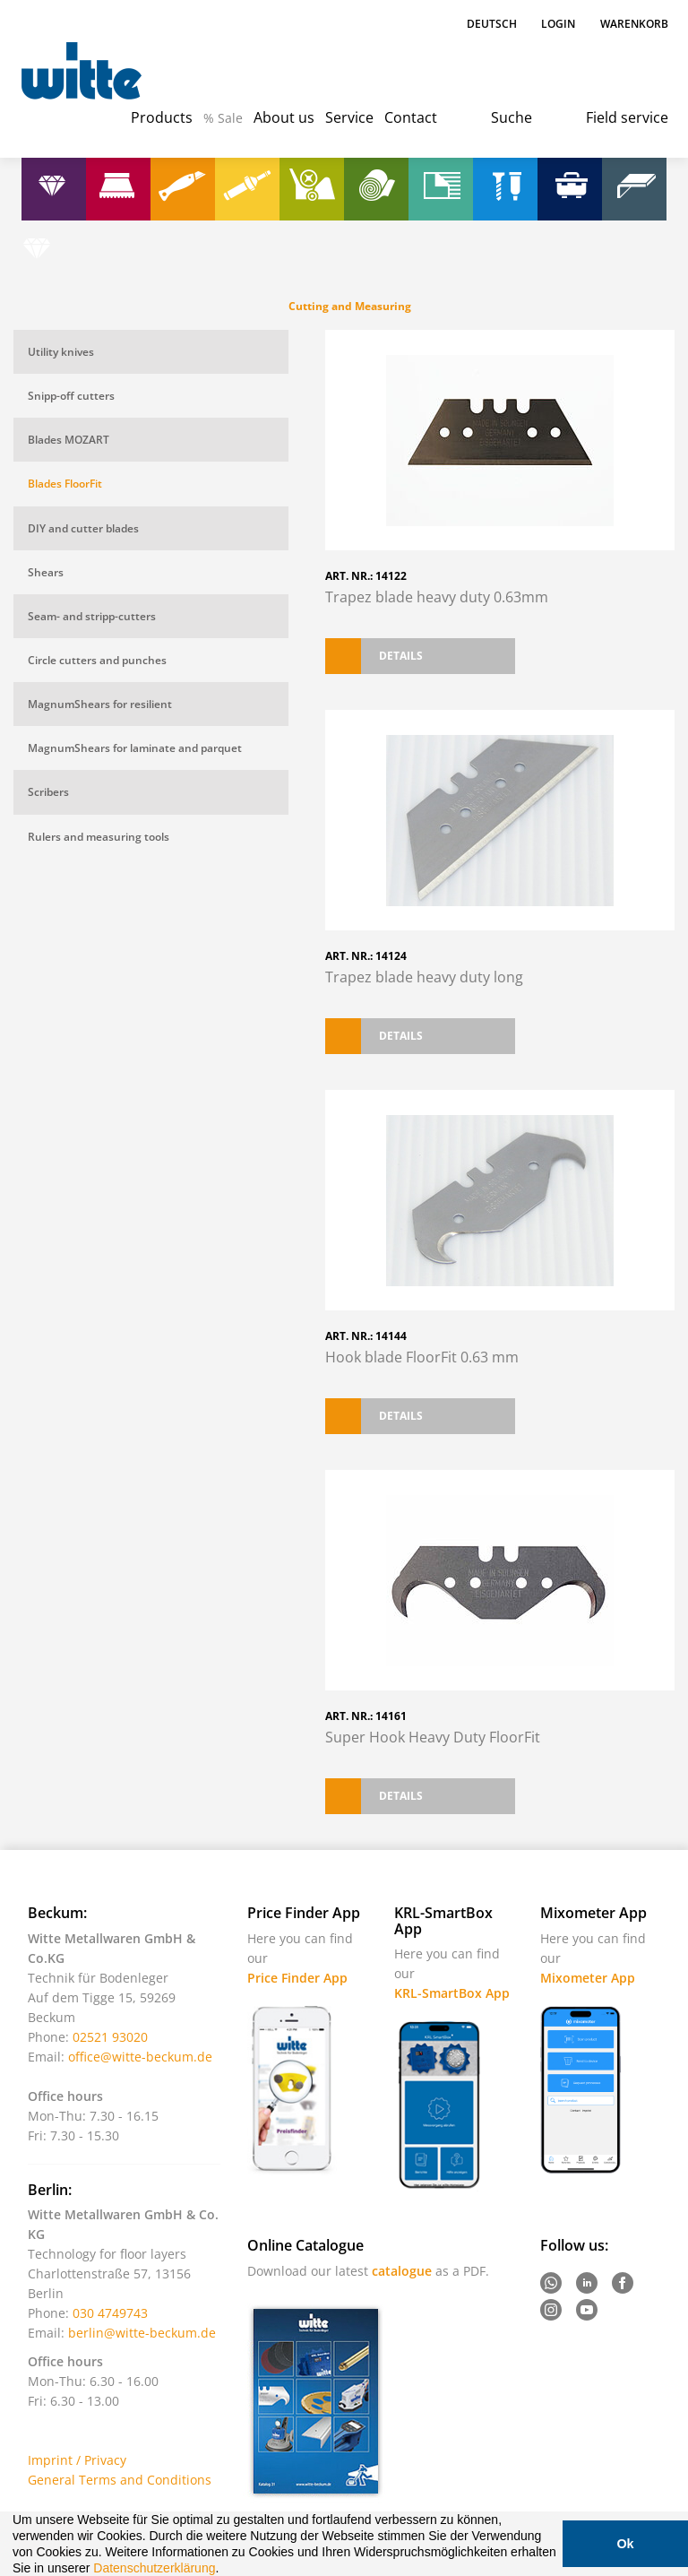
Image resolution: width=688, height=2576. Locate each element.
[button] (225, 2569)
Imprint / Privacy (77, 2459)
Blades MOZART (68, 439)
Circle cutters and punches (97, 660)
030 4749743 (110, 2312)
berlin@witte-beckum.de (142, 2332)
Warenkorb (634, 23)
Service (349, 117)
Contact (410, 117)
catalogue (402, 2270)
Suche (511, 117)
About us (284, 117)
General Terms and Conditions (119, 2479)
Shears (46, 572)
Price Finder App (297, 1977)
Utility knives (61, 351)
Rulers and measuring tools (98, 836)
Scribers (48, 792)
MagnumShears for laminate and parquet (135, 748)
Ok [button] (624, 2544)
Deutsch (493, 23)
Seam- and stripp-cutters (92, 616)
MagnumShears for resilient (100, 704)
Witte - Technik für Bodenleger (81, 71)
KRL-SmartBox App (452, 1992)
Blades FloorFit (65, 483)
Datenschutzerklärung (154, 2568)
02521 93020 (110, 2036)
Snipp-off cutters (71, 395)
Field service (627, 117)
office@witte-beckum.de (140, 2056)
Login (558, 23)
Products (162, 117)
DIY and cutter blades (83, 528)
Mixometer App (587, 1977)
